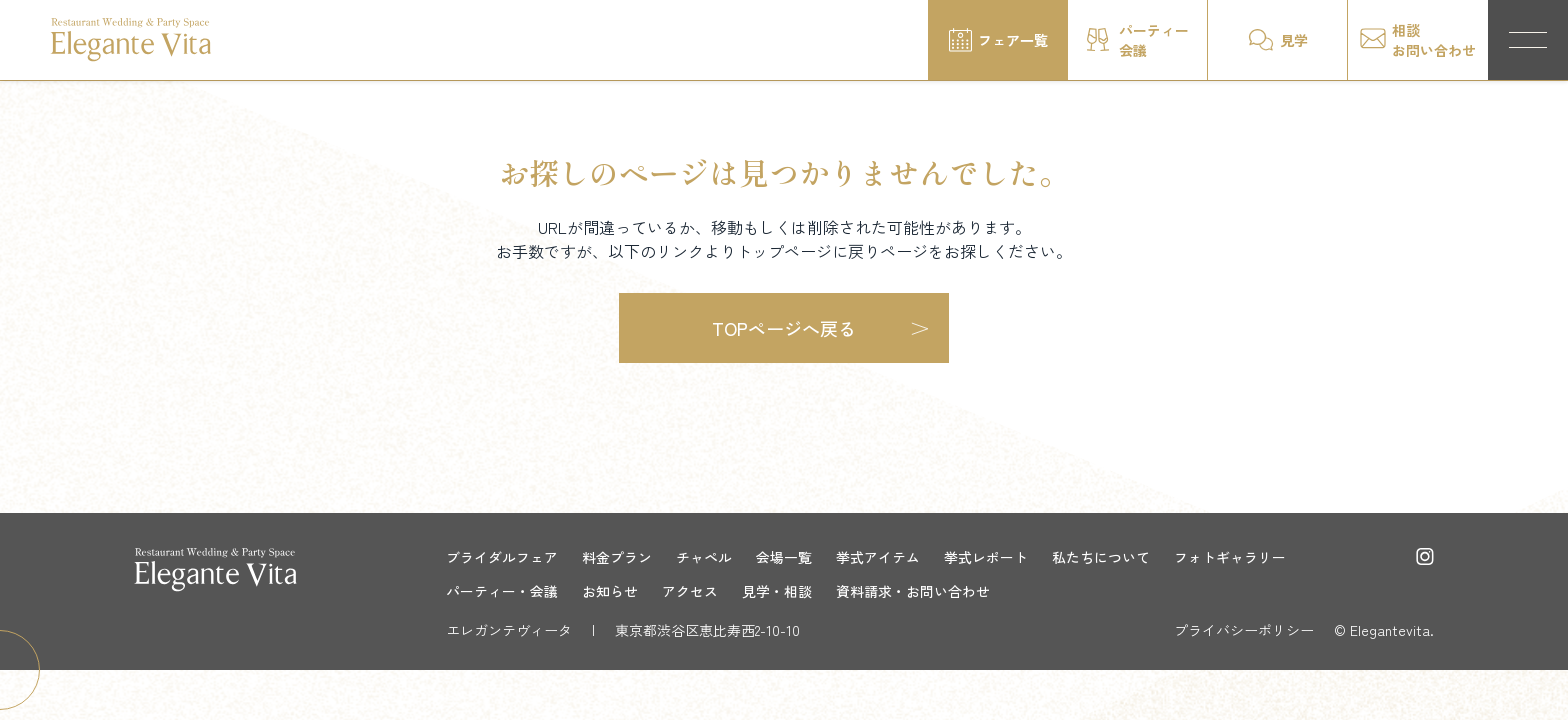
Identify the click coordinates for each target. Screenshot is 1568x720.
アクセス (690, 591)
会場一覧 (784, 557)
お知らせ (610, 591)
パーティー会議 (1154, 40)
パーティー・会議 (502, 591)
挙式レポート (986, 557)
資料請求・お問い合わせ (913, 591)
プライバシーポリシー (1244, 630)
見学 (1294, 40)
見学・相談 (777, 591)
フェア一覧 (1013, 40)
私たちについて (1101, 557)
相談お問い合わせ (1434, 40)
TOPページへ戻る (784, 328)
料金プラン (617, 557)
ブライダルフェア (502, 557)
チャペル (704, 557)
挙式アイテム (878, 557)
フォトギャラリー (1230, 557)
